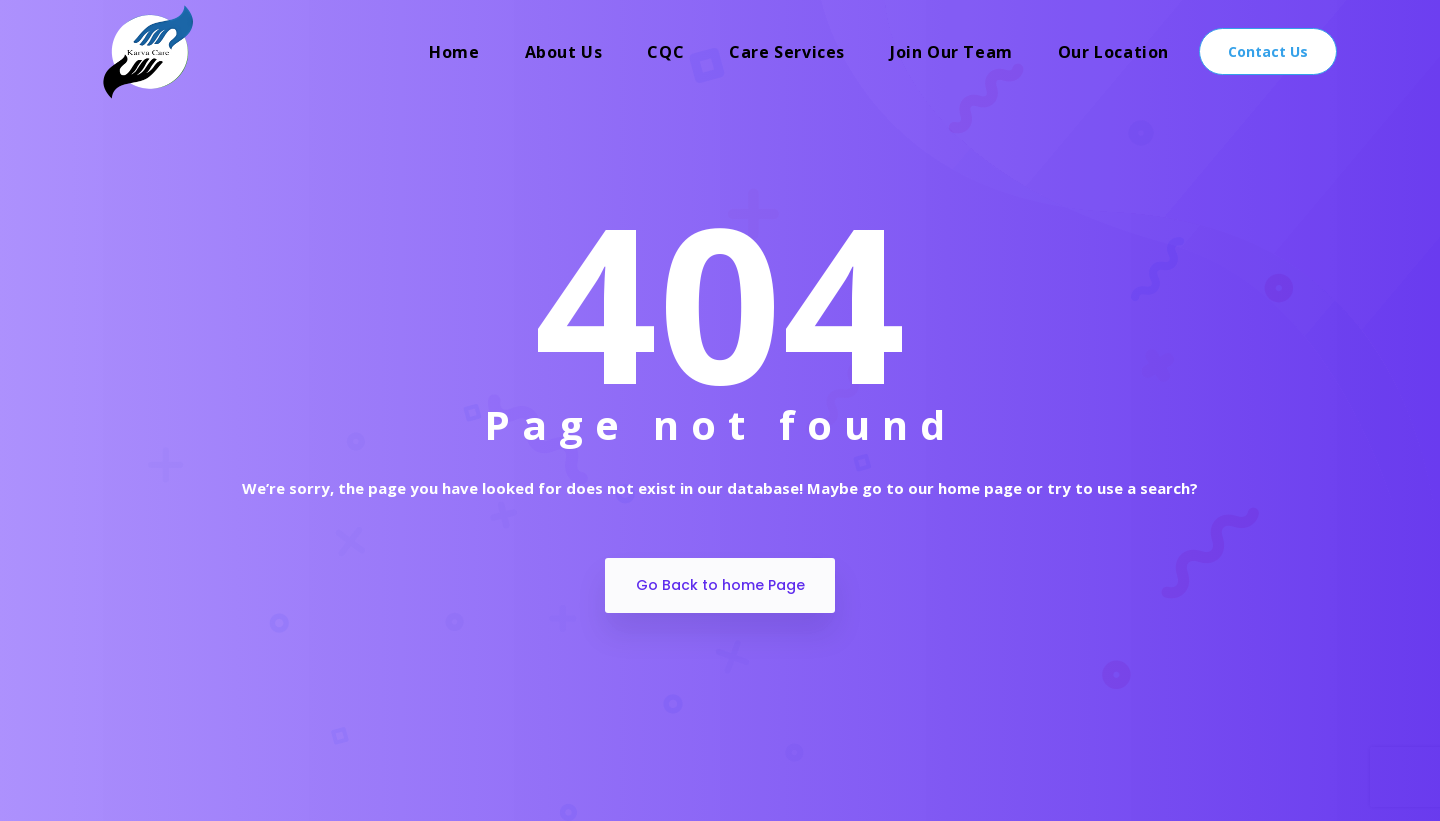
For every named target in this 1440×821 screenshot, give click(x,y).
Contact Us (1268, 51)
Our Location (1113, 52)
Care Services (787, 52)
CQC (665, 52)
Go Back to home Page (720, 585)
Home (454, 52)
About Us (564, 52)
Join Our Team (951, 52)
